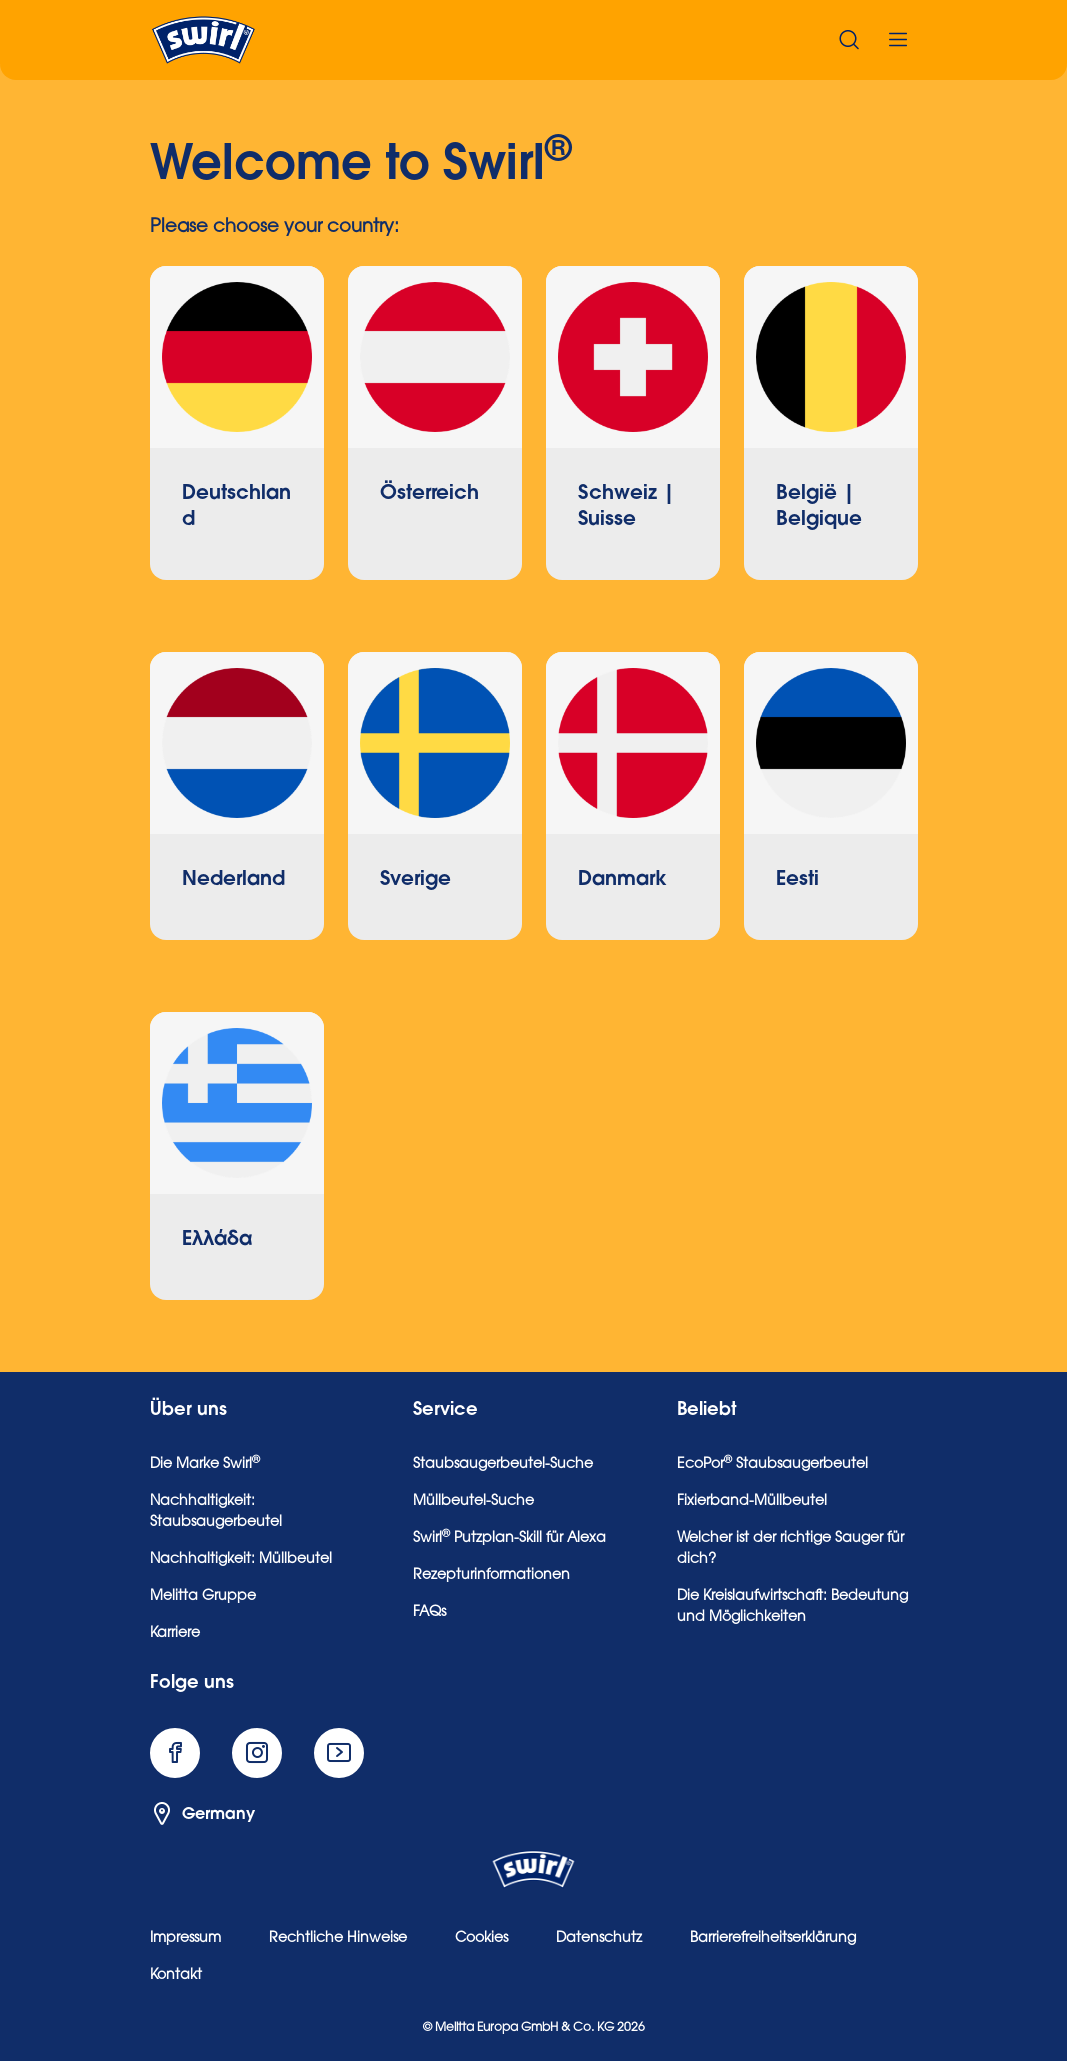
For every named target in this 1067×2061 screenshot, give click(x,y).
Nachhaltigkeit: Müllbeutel (241, 1560)
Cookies (481, 1939)
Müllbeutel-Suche (473, 1502)
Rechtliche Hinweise (338, 1939)
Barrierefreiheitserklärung (773, 1939)
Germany (202, 1814)
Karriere (175, 1634)
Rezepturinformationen (491, 1576)
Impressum (185, 1939)
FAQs (429, 1613)
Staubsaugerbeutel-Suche (503, 1465)
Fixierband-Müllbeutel (752, 1502)
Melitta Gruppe (203, 1597)
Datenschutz (599, 1939)
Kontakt (176, 1976)
